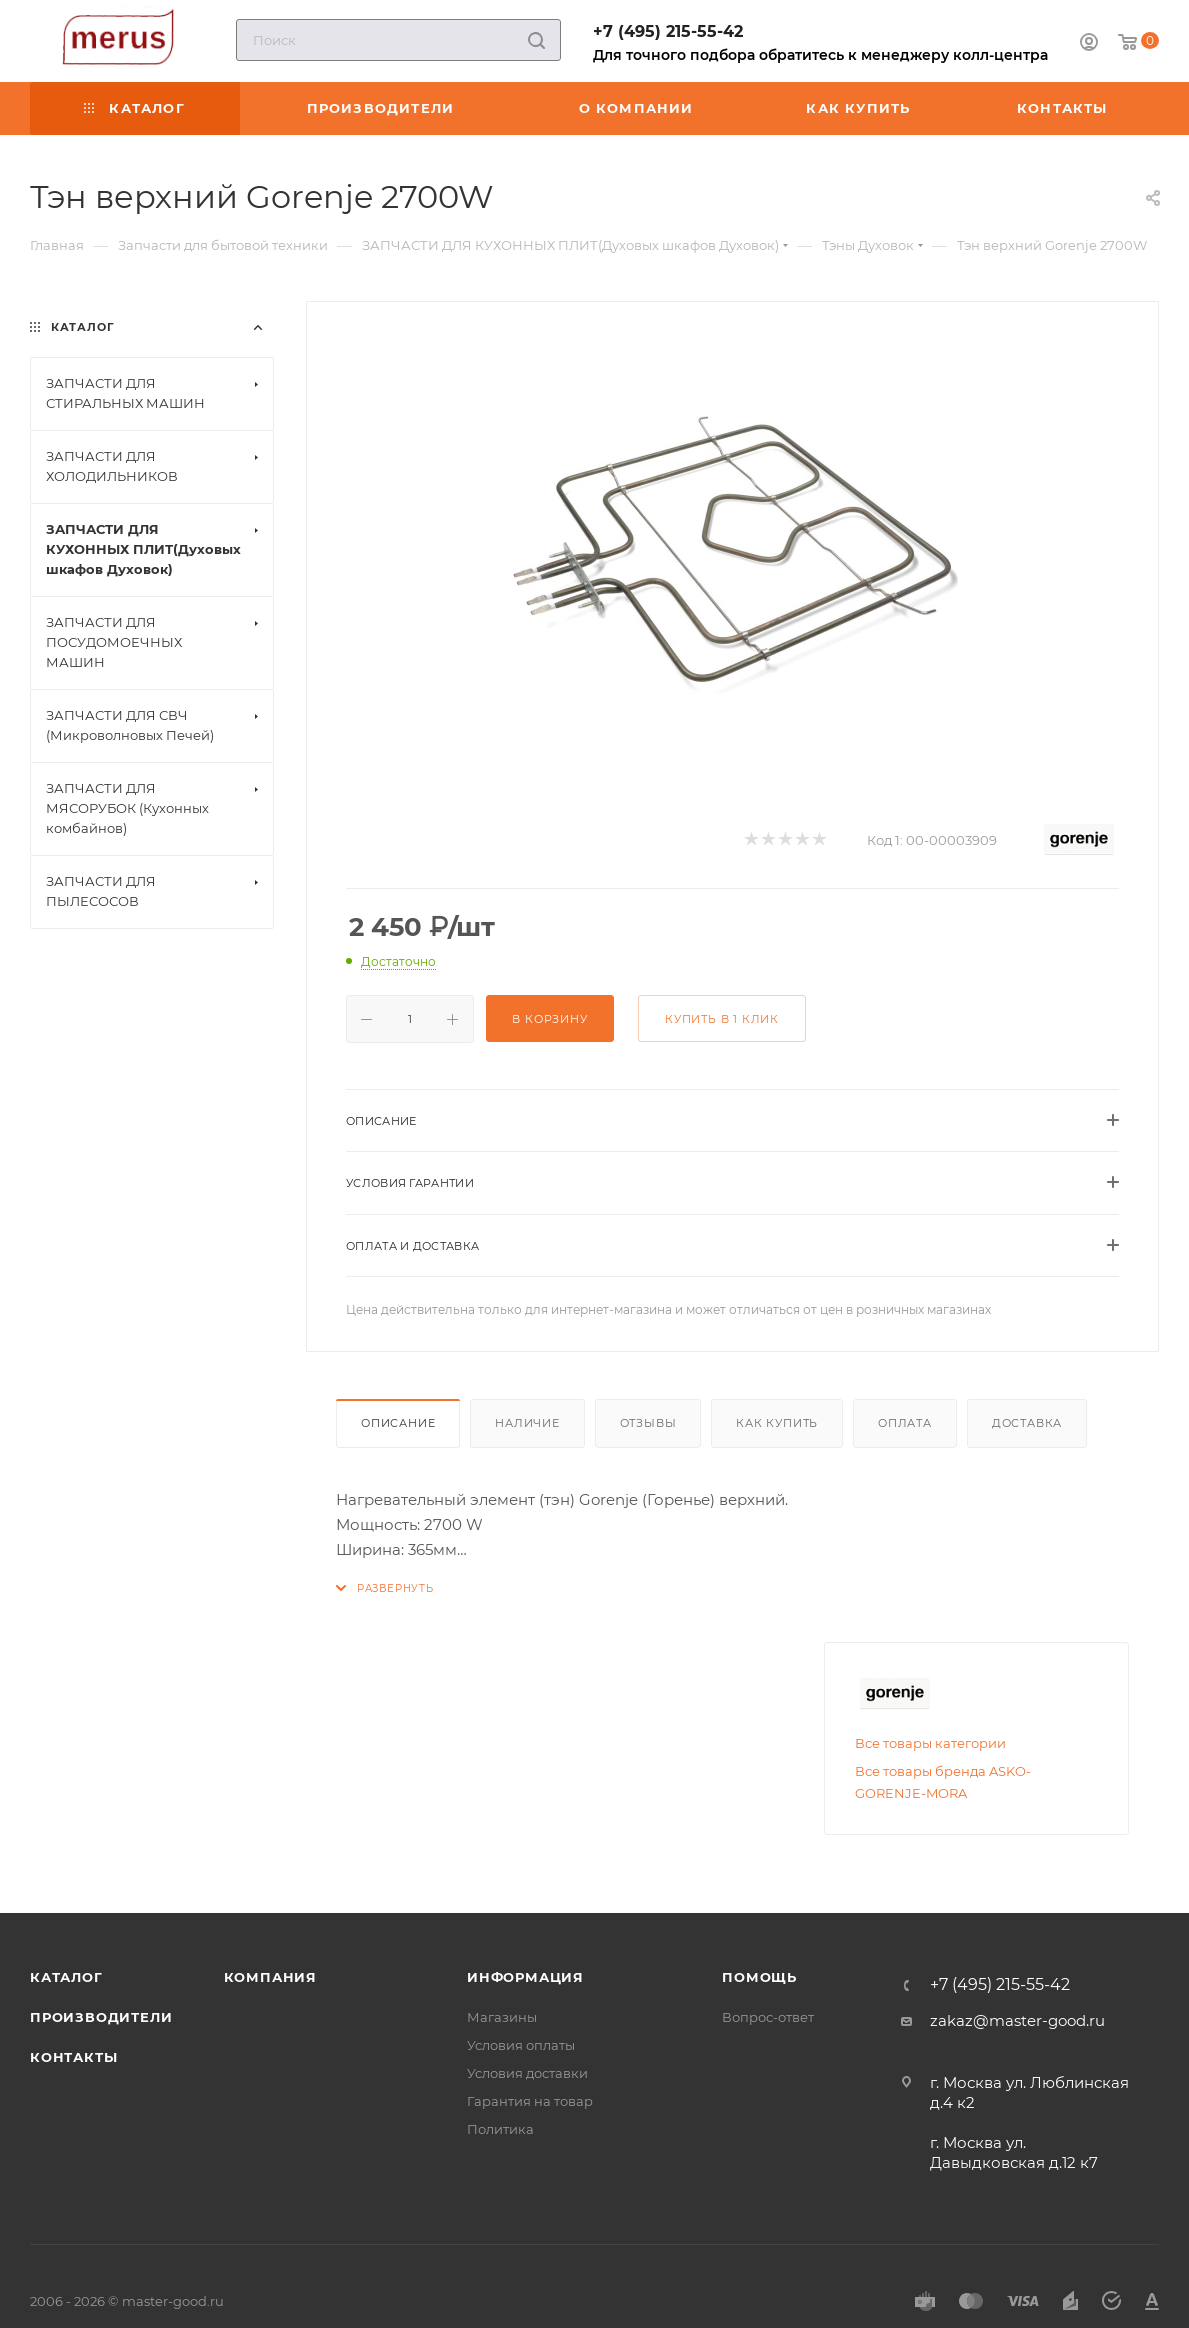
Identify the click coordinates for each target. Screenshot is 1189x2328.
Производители (101, 2017)
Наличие (527, 1423)
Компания (270, 1977)
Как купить (777, 1423)
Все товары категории (930, 1743)
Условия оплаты (521, 2045)
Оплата (905, 1423)
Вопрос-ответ (768, 2017)
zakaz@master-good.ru (1017, 2020)
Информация (525, 1977)
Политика (500, 2129)
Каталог (66, 1977)
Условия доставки (527, 2073)
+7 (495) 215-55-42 (668, 31)
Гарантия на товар (530, 2101)
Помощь (759, 1977)
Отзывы (648, 1423)
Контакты (73, 2057)
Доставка (1027, 1423)
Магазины (502, 2017)
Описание (398, 1423)
